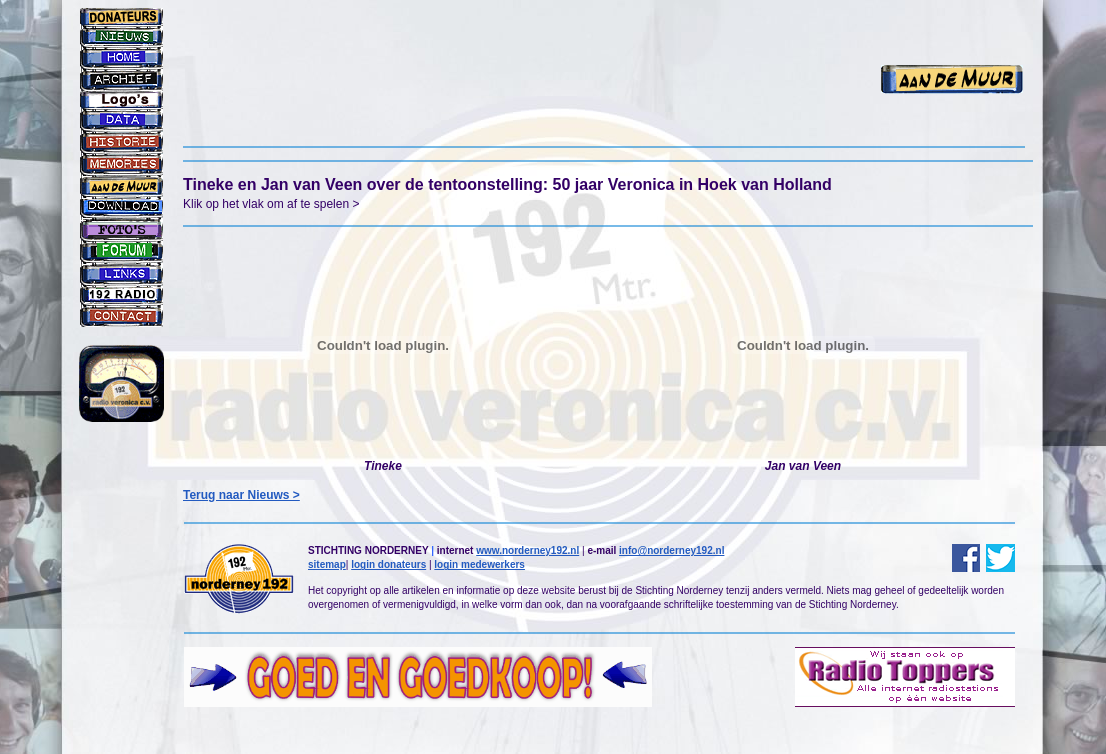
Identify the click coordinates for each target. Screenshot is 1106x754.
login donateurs (388, 564)
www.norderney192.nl (527, 550)
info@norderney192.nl (671, 550)
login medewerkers (479, 564)
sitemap (327, 564)
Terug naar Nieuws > (241, 495)
